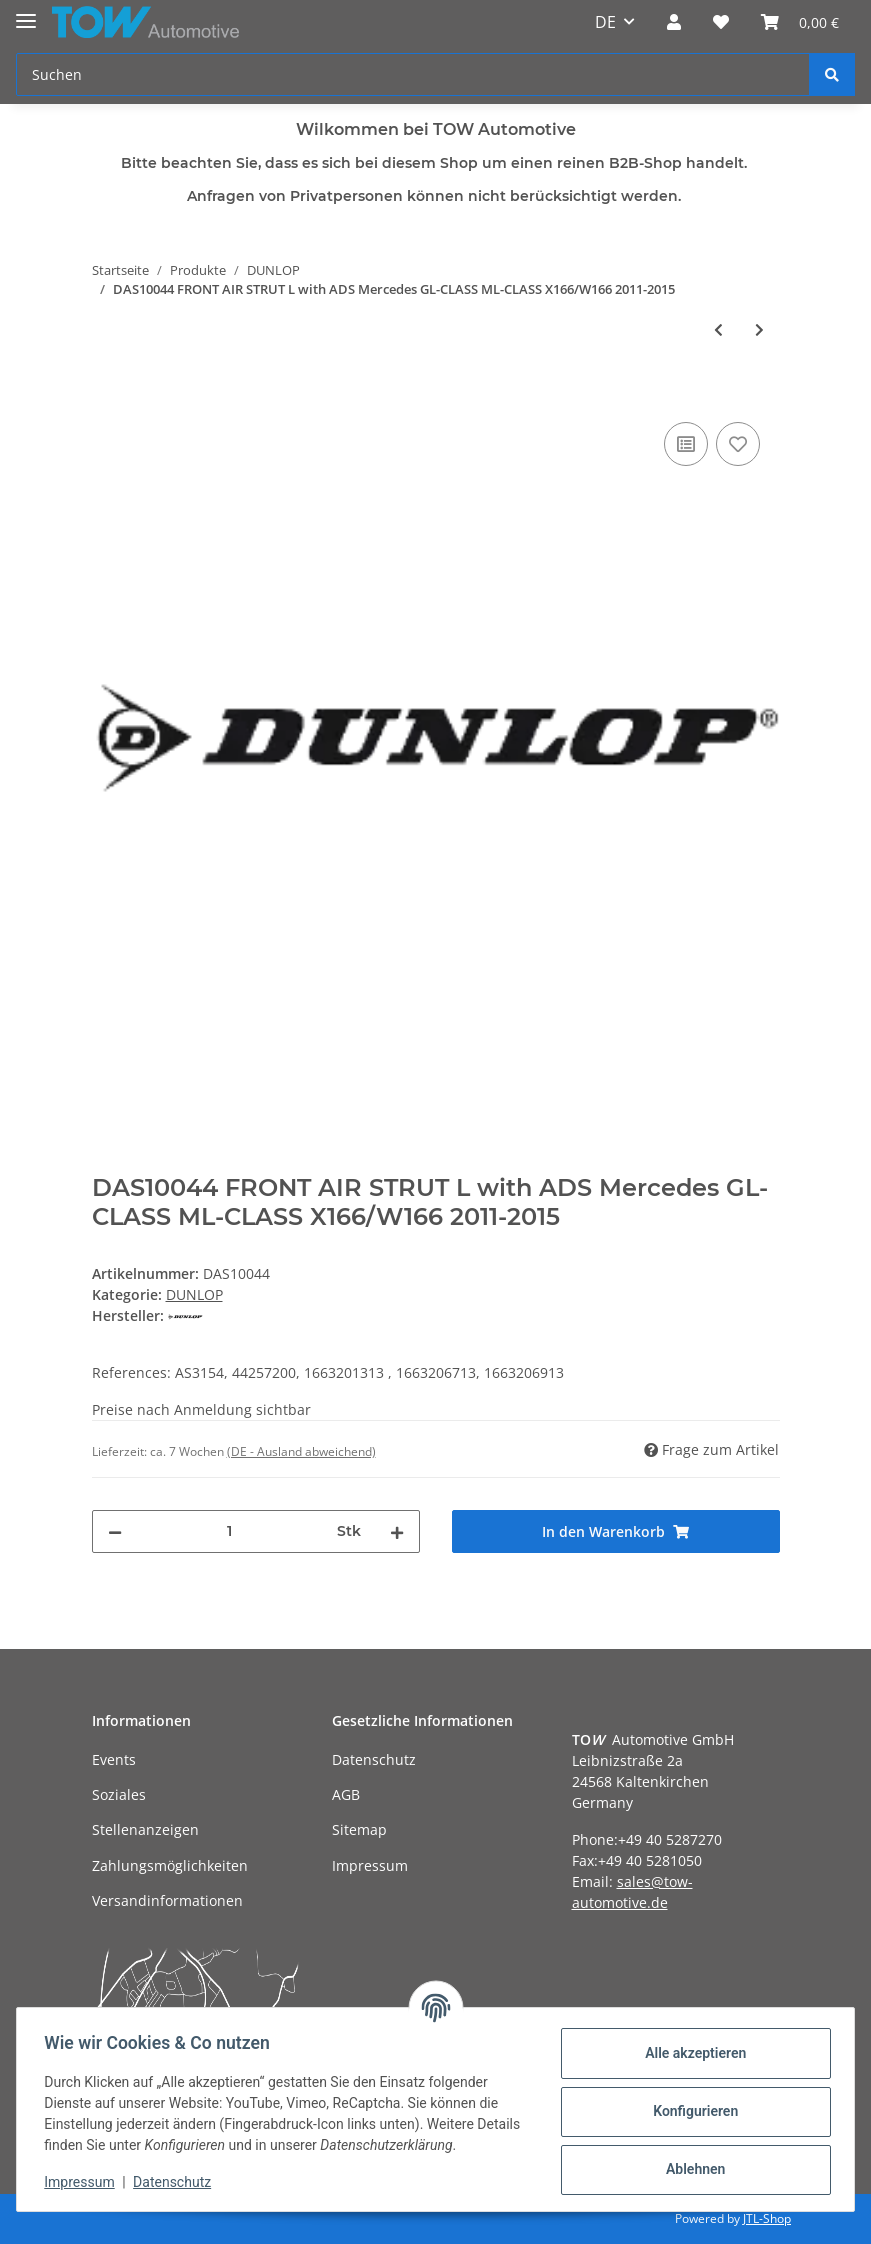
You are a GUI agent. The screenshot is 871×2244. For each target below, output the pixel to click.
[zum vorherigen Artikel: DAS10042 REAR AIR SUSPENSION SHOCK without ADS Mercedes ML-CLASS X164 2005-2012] (718, 329)
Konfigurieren (690, 2111)
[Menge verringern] (115, 1531)
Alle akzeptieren (690, 2053)
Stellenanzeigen (145, 1829)
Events (114, 1759)
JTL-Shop (767, 2218)
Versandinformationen (167, 1900)
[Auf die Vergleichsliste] (686, 444)
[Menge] (229, 1531)
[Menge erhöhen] (397, 1531)
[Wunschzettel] (721, 22)
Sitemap (359, 1829)
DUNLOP (194, 1294)
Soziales (119, 1794)
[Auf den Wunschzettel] (738, 444)
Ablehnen (690, 2169)
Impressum (370, 1865)
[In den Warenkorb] (108, 395)
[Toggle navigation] (26, 12)
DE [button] (605, 22)
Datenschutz (374, 1759)
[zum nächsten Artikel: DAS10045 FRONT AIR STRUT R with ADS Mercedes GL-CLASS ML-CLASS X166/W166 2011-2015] (759, 329)
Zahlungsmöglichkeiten (170, 1865)
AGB (346, 1794)
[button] (674, 22)
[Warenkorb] (800, 22)
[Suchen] (413, 74)
